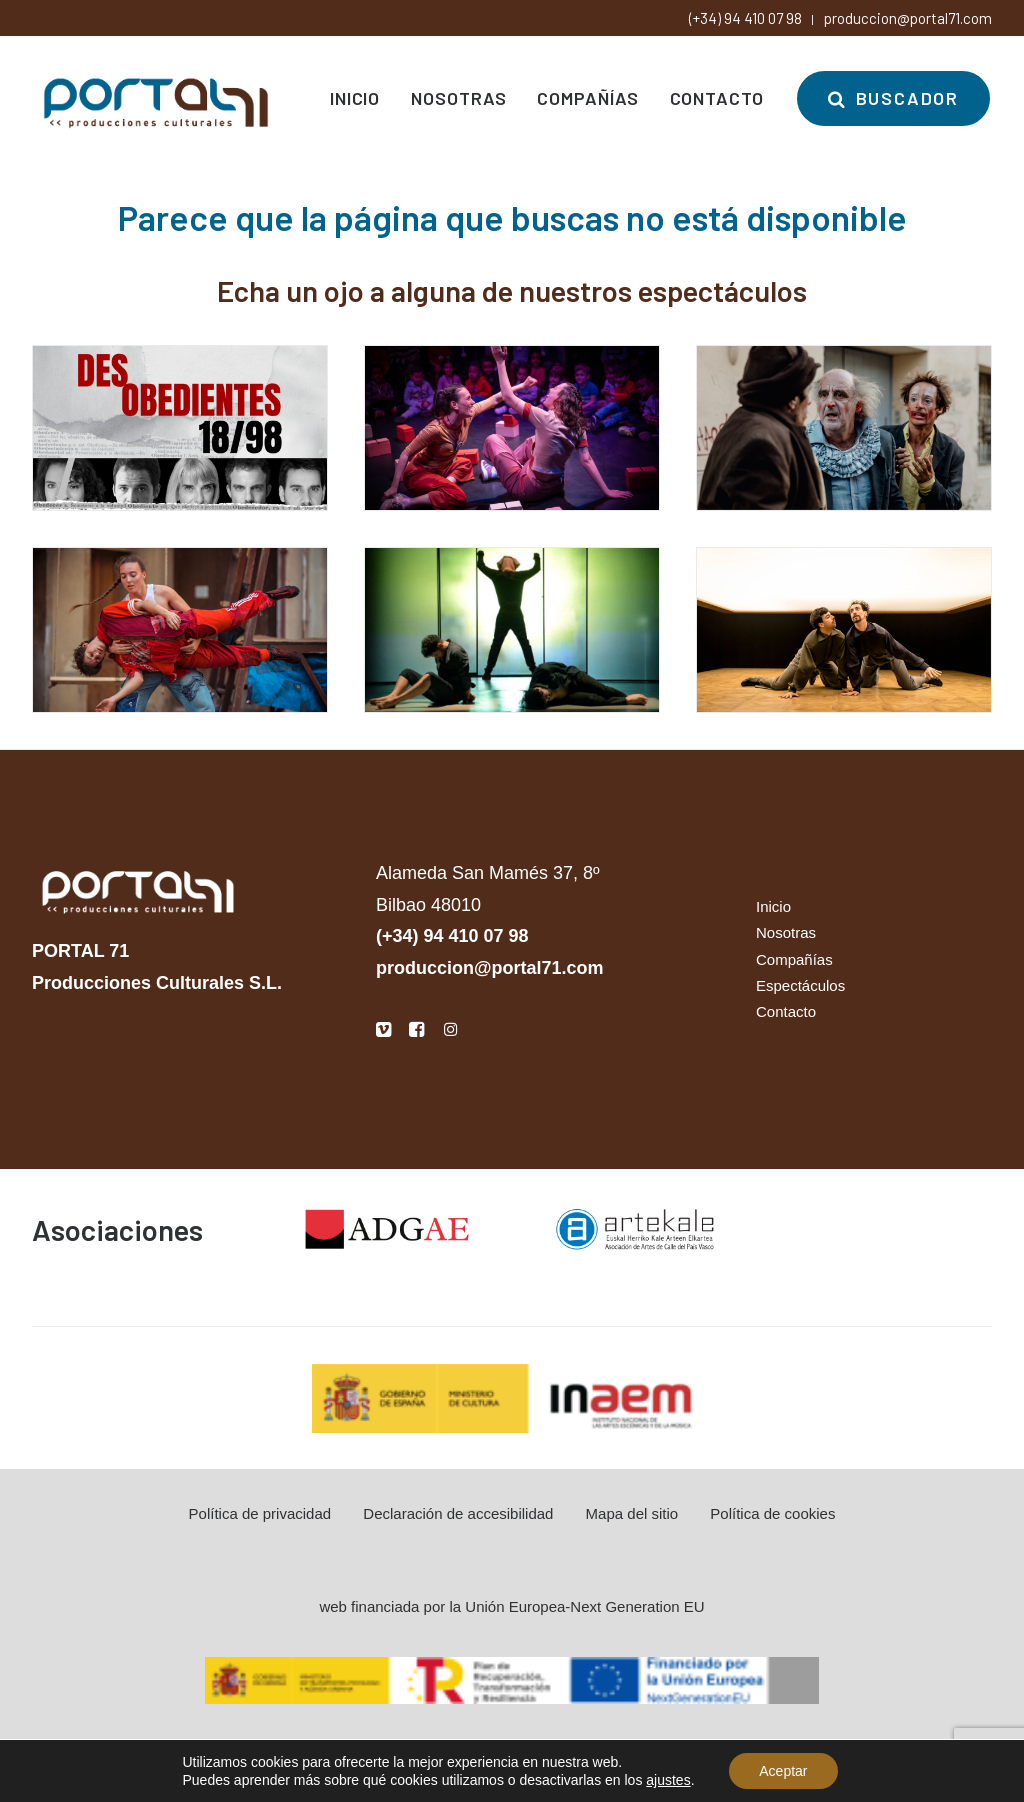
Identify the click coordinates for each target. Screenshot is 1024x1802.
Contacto (717, 98)
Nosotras (458, 98)
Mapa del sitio (632, 1513)
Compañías (587, 98)
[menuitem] (362, 98)
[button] (383, 1031)
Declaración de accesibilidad (458, 1513)
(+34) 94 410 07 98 (745, 18)
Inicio (355, 98)
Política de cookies (772, 1513)
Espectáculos (800, 985)
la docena (552, 1752)
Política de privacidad (260, 1513)
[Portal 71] (156, 98)
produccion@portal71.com (908, 18)
